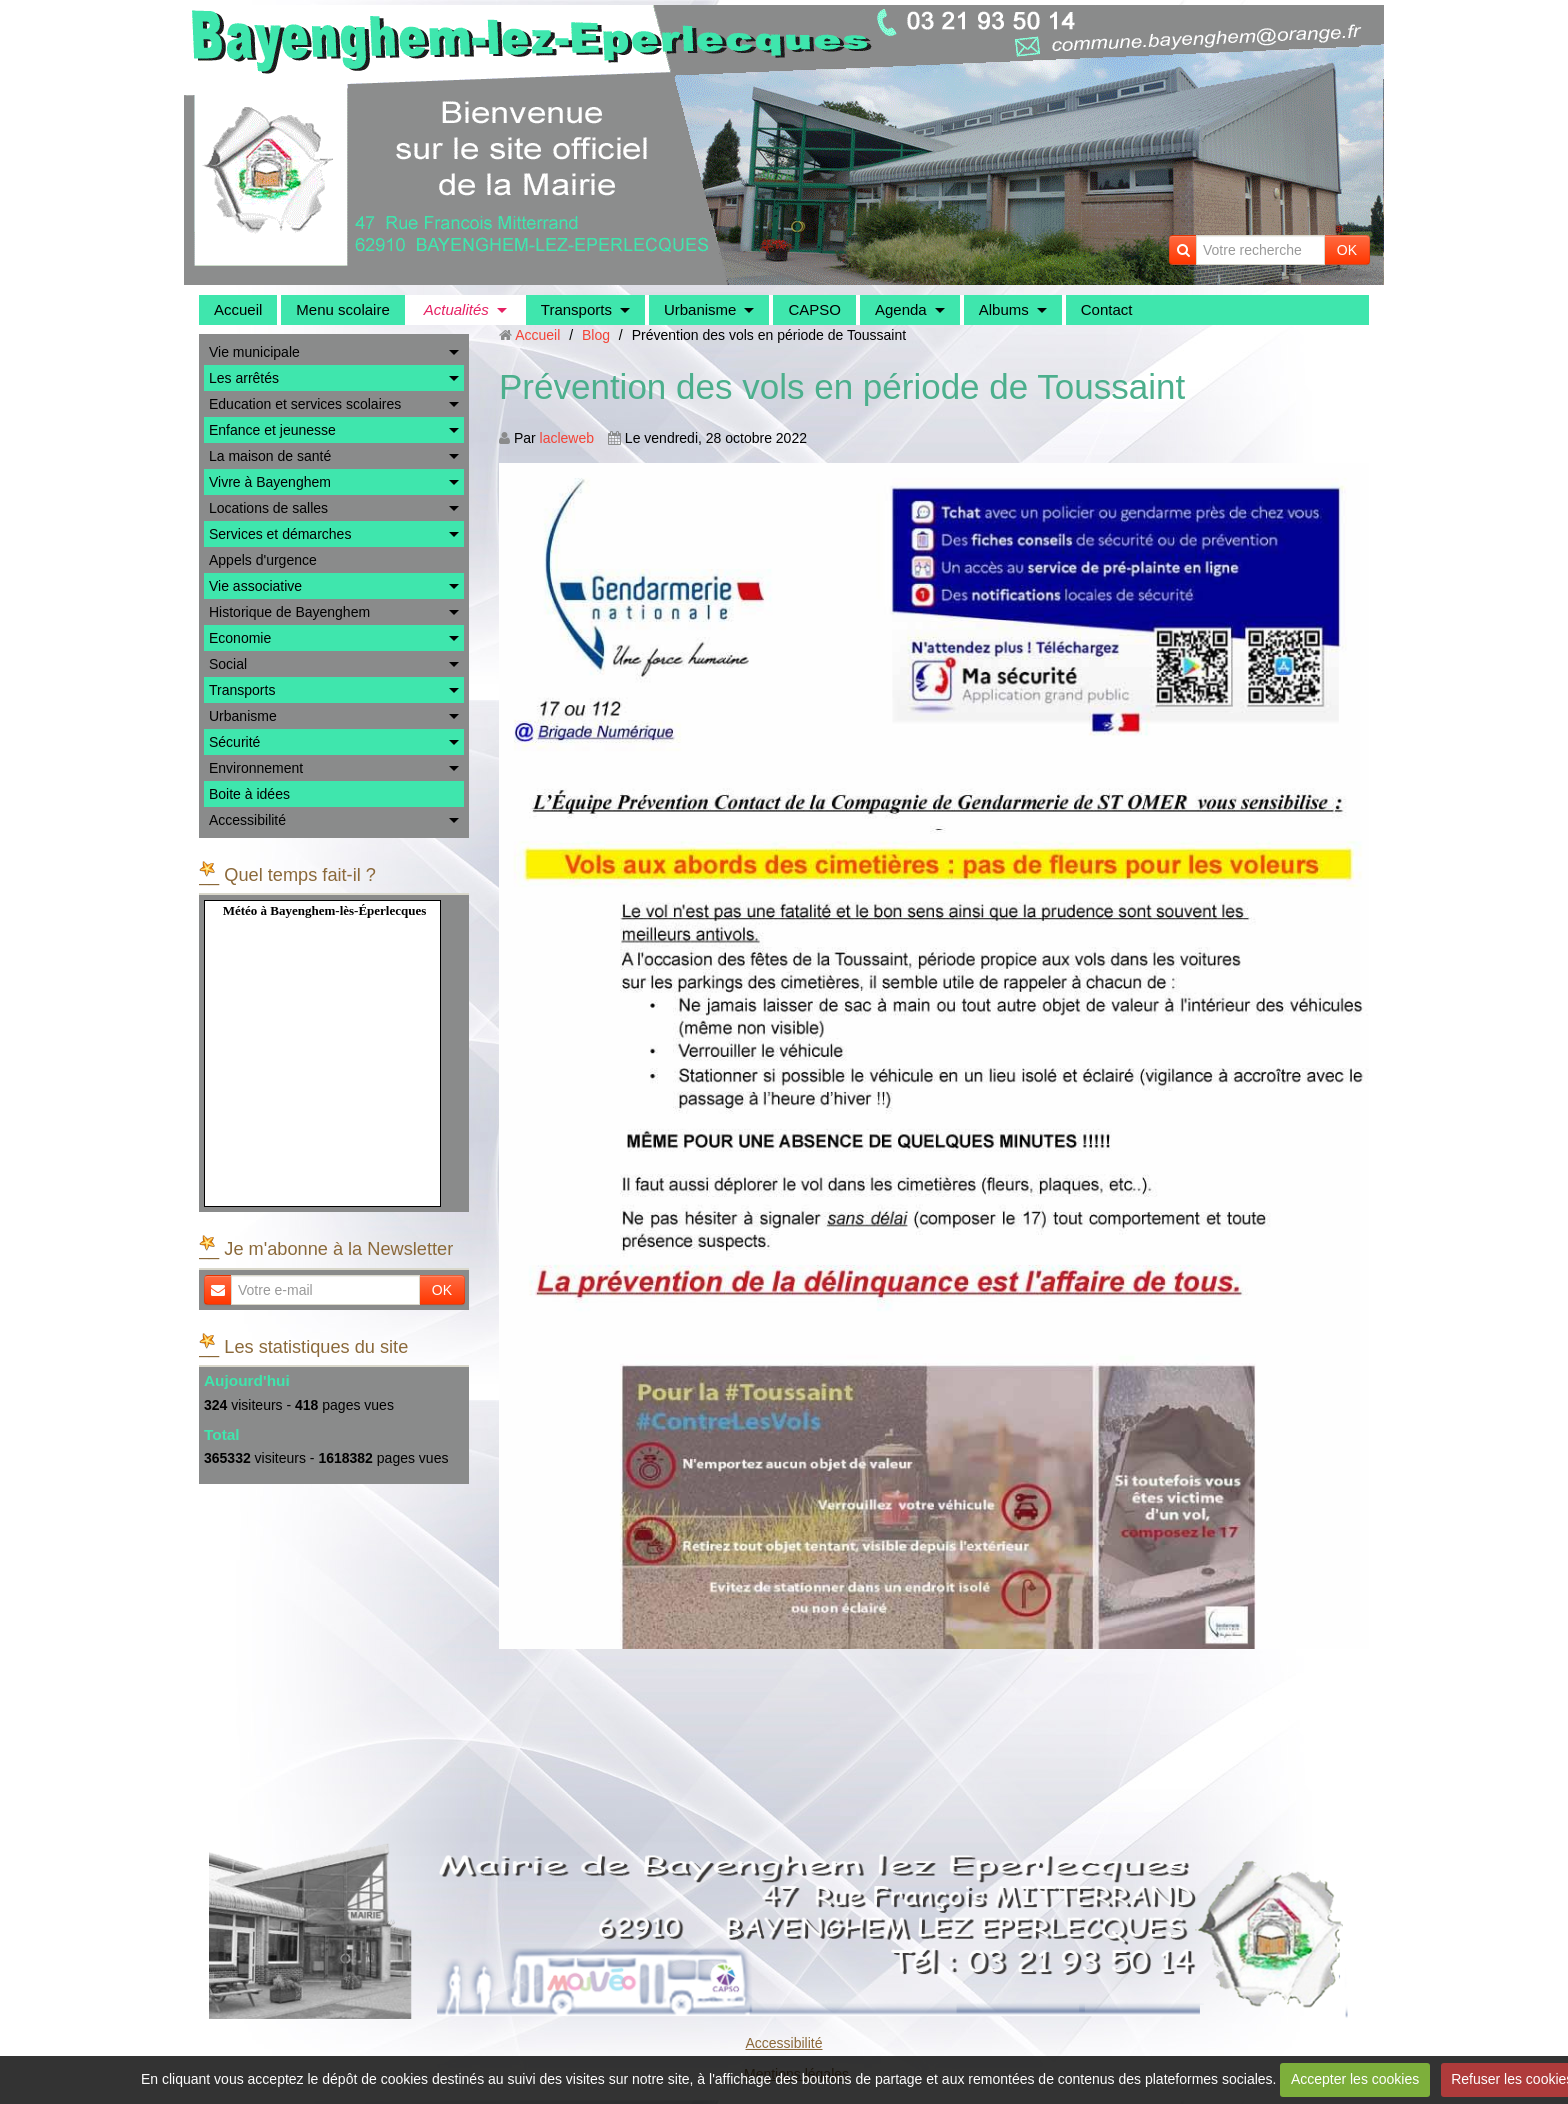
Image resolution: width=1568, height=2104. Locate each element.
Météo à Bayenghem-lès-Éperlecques (325, 910)
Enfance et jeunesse (272, 430)
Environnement (256, 768)
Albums (1004, 309)
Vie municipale (254, 352)
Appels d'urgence (263, 560)
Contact (1107, 309)
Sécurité (234, 742)
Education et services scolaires (305, 404)
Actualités (456, 309)
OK (1347, 250)
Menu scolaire (342, 309)
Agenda (901, 309)
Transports (576, 309)
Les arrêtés (244, 378)
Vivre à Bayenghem (270, 482)
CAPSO (814, 309)
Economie (240, 638)
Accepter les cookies (1355, 2079)
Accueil (238, 309)
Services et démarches (280, 534)
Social (228, 664)
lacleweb (567, 438)
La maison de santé (270, 456)
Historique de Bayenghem (289, 612)
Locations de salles (268, 508)
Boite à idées (249, 794)
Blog (596, 335)
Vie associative (255, 586)
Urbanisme (700, 309)
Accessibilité (247, 820)
